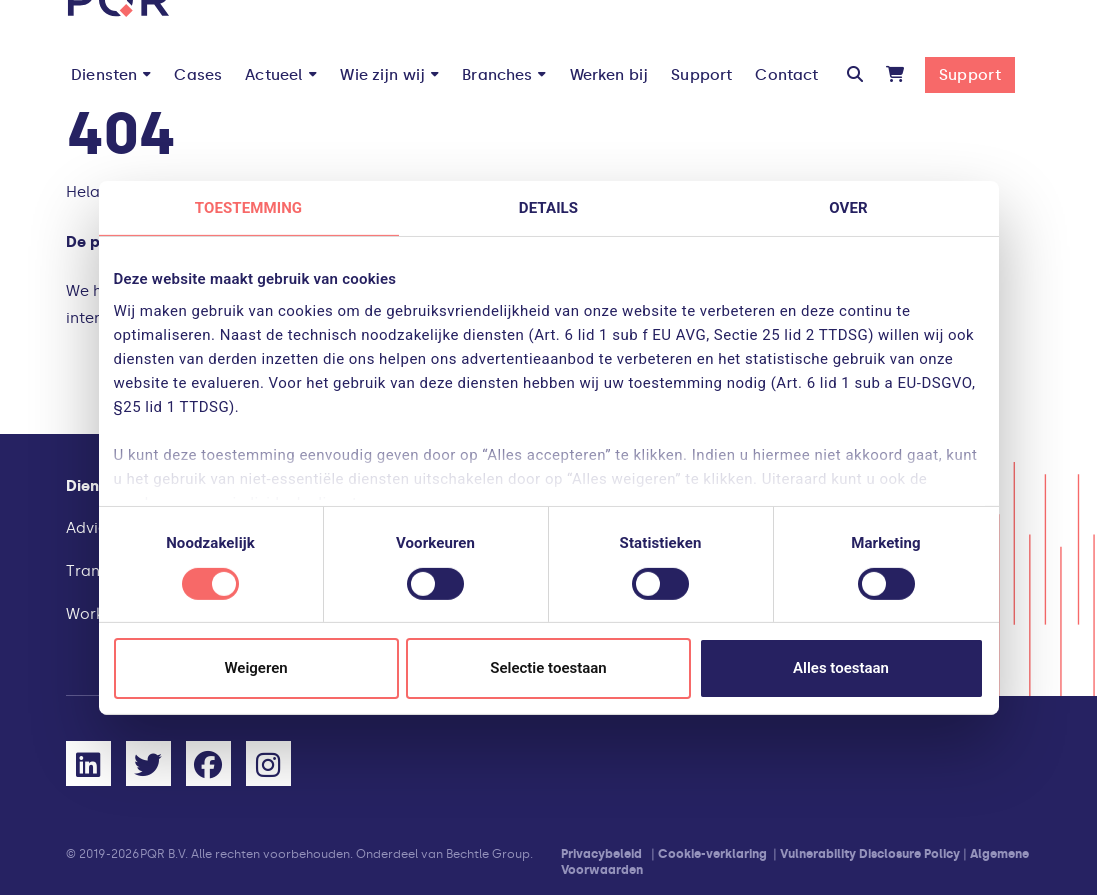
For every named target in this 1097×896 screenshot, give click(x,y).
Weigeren (255, 668)
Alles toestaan (841, 668)
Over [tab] (848, 208)
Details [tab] (548, 208)
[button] (855, 75)
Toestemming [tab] (248, 208)
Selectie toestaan (548, 668)
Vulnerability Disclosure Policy (870, 854)
